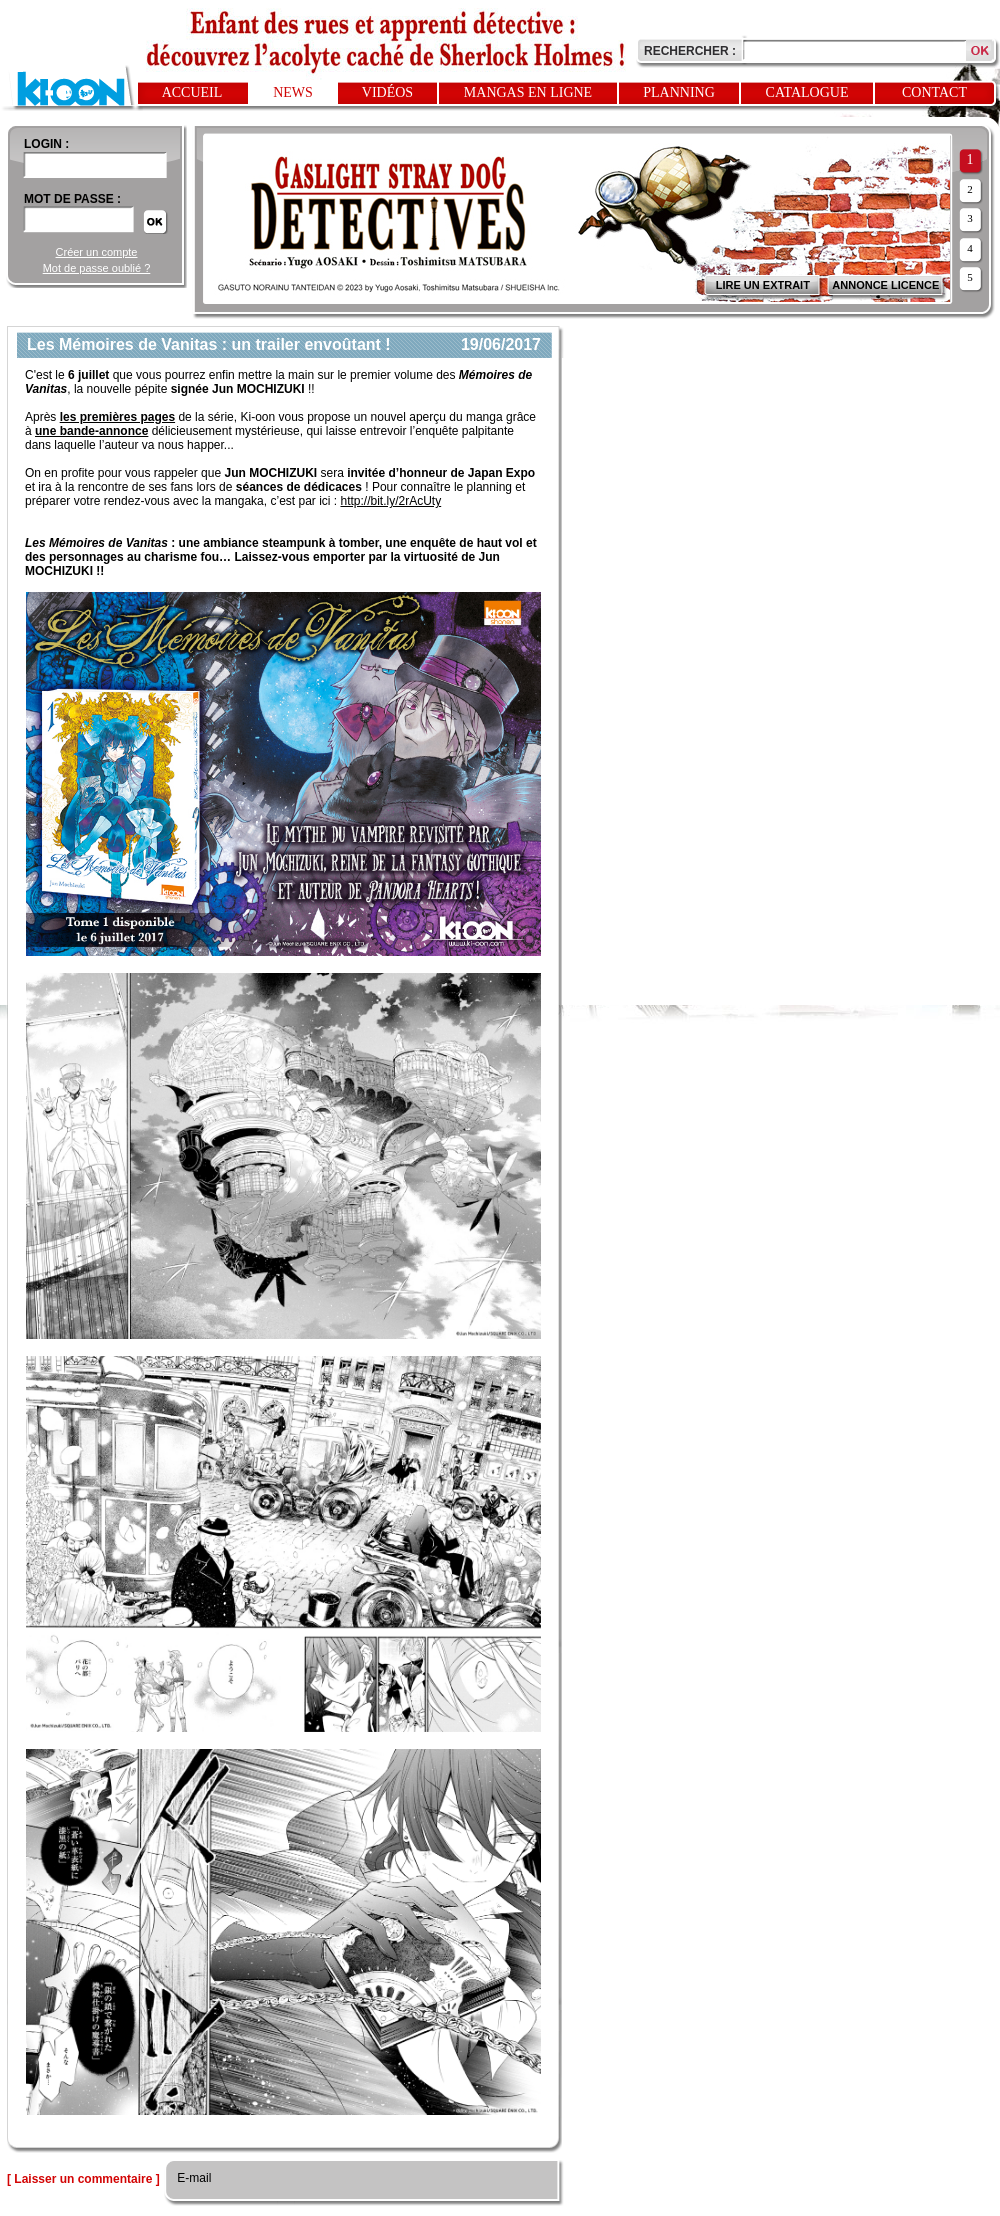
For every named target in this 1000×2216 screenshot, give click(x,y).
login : (46, 144)
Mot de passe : (72, 199)
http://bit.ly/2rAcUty (390, 501)
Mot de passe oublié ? (97, 268)
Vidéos (387, 92)
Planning (679, 92)
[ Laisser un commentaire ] (83, 2179)
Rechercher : (690, 51)
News (293, 92)
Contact (934, 92)
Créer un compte (97, 252)
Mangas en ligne (528, 92)
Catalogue (807, 92)
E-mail (192, 2178)
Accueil (192, 92)
